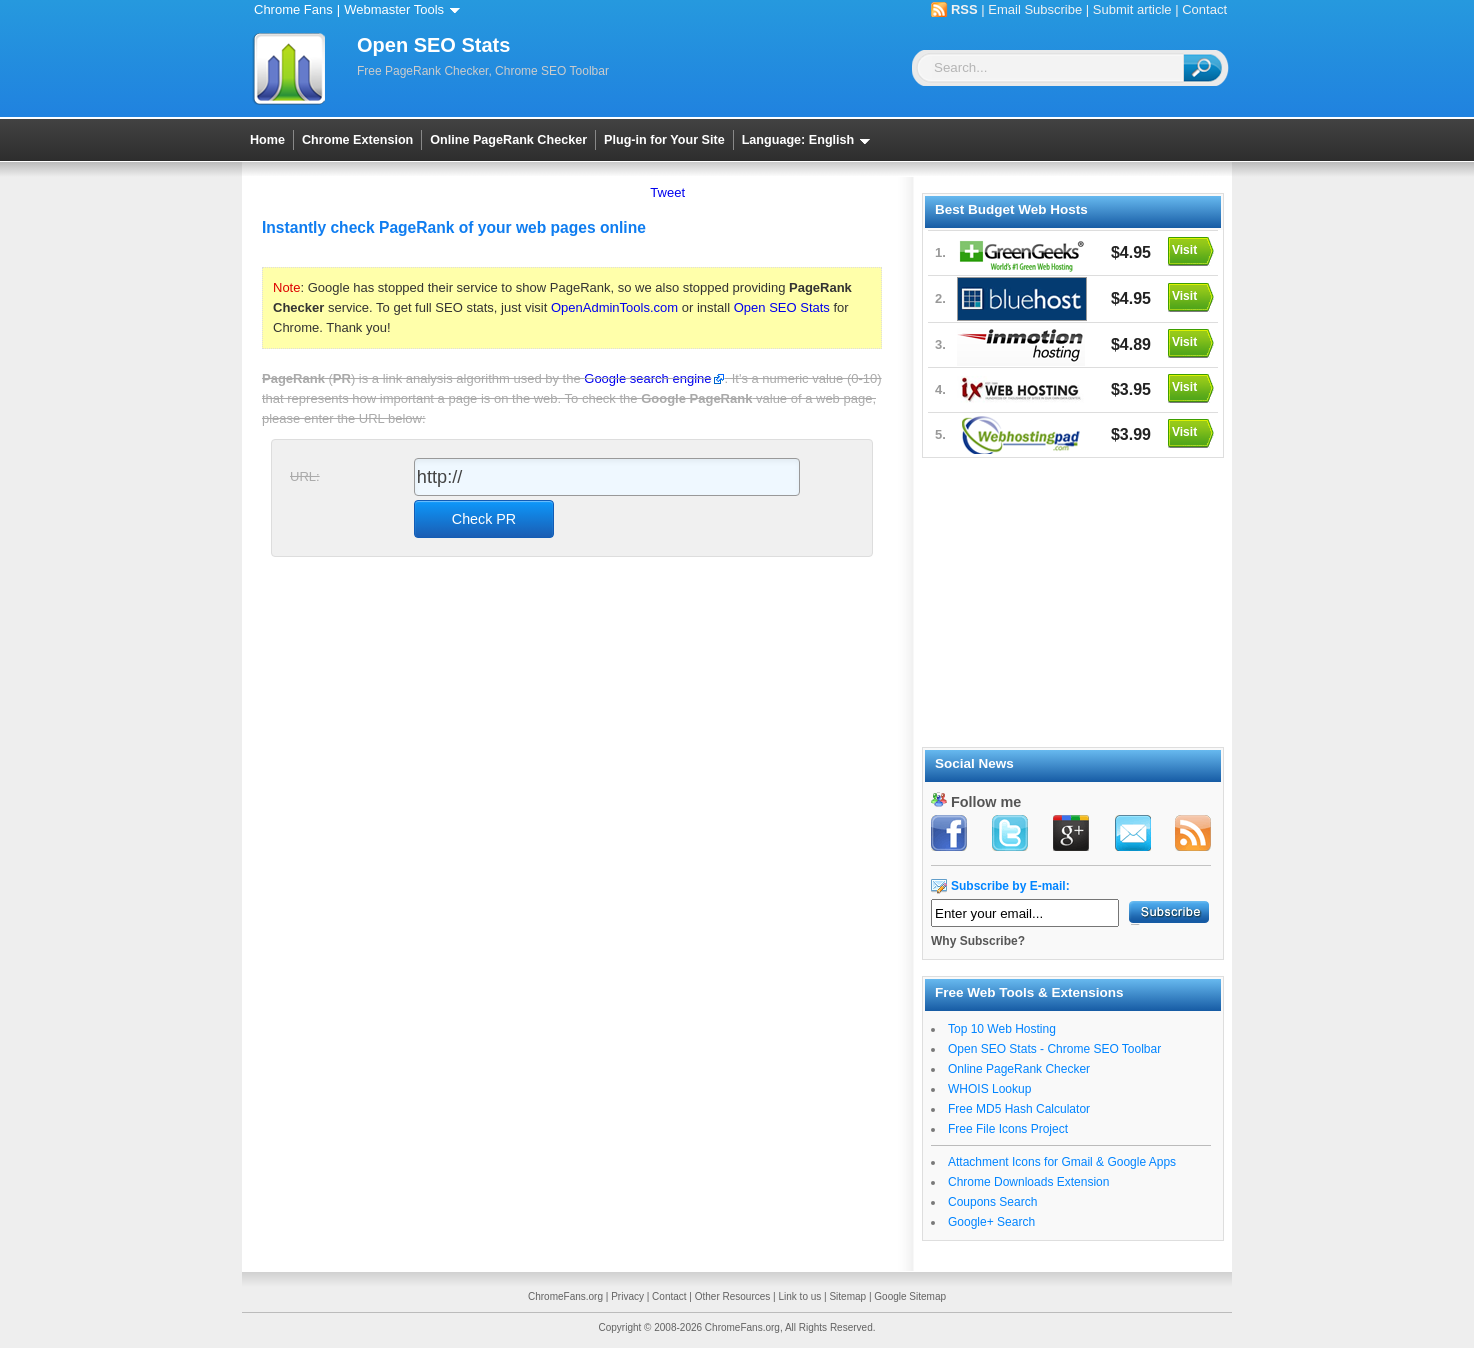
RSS (964, 9)
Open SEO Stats (782, 307)
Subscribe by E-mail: (1010, 886)
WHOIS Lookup (989, 1089)
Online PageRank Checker (508, 140)
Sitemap (847, 1296)
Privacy (627, 1296)
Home (267, 140)
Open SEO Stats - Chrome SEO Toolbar (1054, 1049)
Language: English (810, 140)
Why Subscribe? (978, 941)
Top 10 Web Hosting (1002, 1029)
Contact (1204, 9)
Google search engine (647, 378)
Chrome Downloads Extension (1028, 1182)
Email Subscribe (1035, 9)
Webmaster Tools (405, 9)
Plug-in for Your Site (664, 140)
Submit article (1132, 9)
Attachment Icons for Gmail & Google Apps (1062, 1162)
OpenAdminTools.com (614, 307)
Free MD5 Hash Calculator (1019, 1109)
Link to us (799, 1296)
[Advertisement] (1072, 599)
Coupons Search (992, 1202)
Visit (1184, 250)
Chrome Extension (357, 140)
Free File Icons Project (1008, 1129)
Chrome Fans (293, 9)
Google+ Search (991, 1222)
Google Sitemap (910, 1296)
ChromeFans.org (565, 1296)
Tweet (667, 192)
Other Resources (733, 1296)
